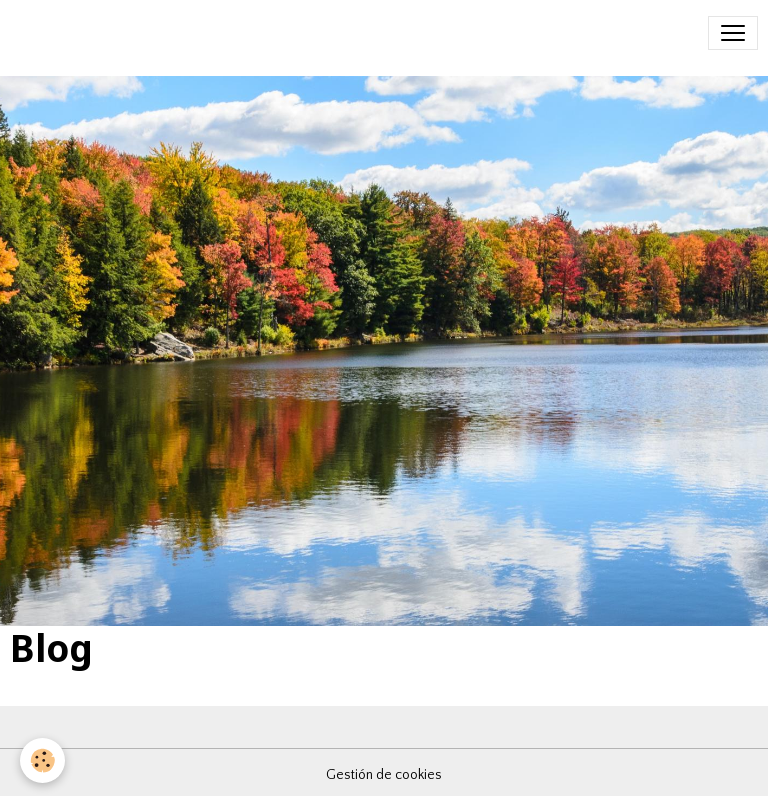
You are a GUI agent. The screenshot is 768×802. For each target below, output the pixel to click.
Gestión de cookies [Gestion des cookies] (384, 775)
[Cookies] (42, 760)
